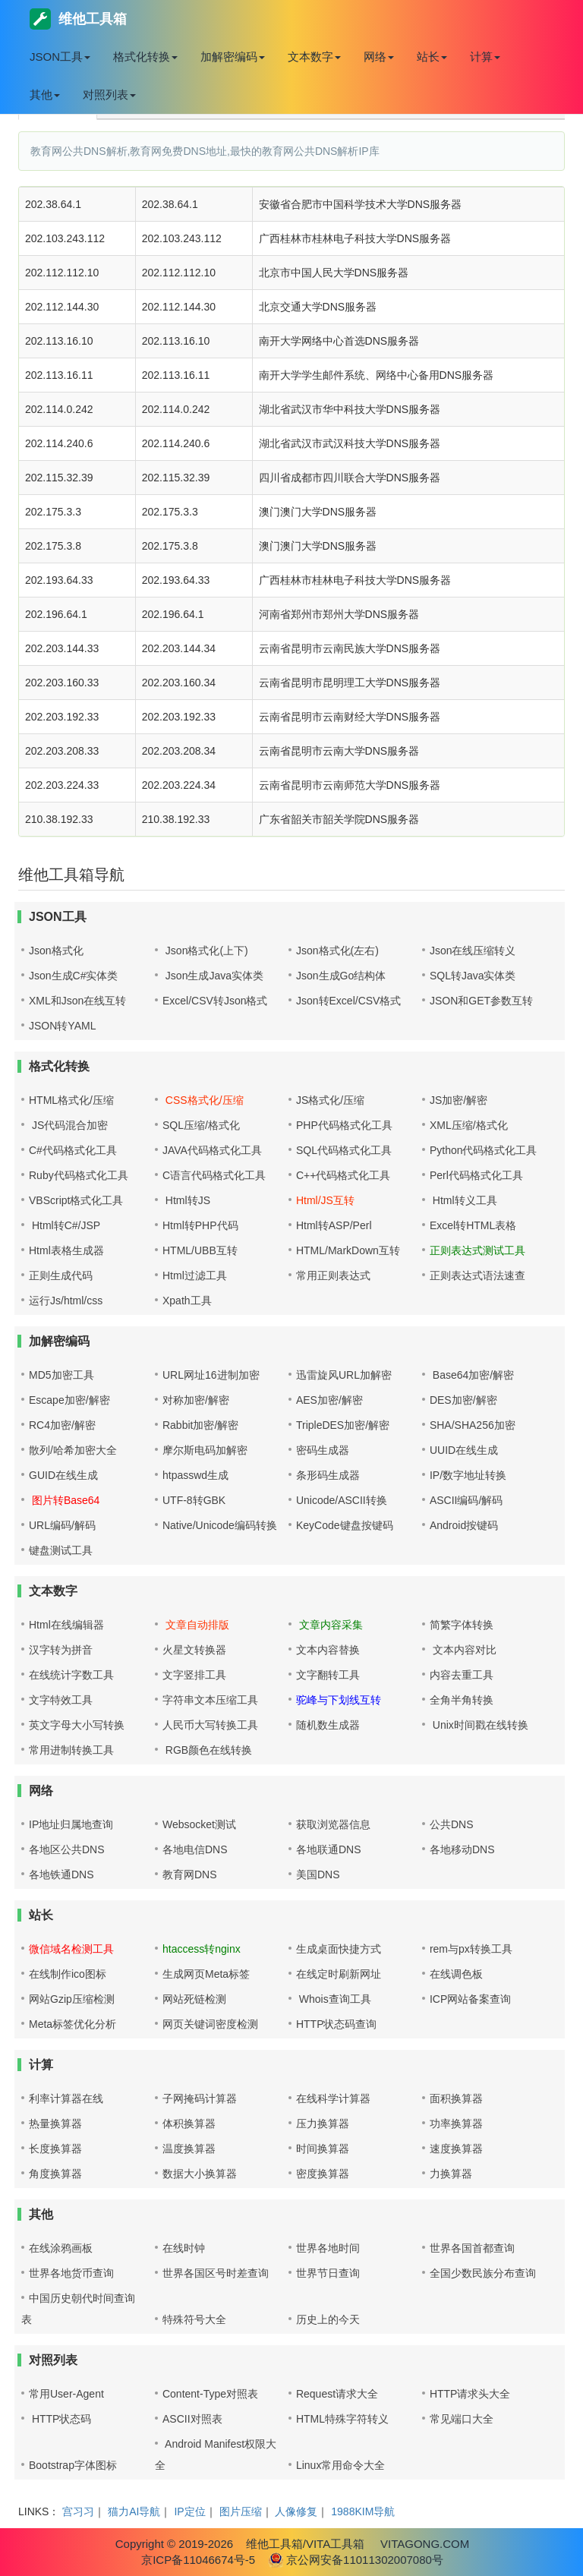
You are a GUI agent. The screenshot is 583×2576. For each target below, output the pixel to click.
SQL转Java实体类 (473, 976)
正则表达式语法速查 (477, 1275)
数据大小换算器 (199, 2174)
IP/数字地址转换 (468, 1475)
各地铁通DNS (61, 1874)
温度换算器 (189, 2148)
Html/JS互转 (325, 1200)
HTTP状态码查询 (336, 2024)
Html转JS (186, 1200)
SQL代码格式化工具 (344, 1150)
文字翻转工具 (328, 1675)
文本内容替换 (328, 1650)
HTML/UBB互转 (200, 1250)
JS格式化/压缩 (330, 1100)
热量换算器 (55, 2123)
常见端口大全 (461, 2419)
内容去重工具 (461, 1675)
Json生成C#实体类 (73, 976)
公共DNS (452, 1824)
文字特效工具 (61, 1700)
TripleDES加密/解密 (342, 1425)
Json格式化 (56, 950)
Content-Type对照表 (210, 2394)
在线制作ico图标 (67, 1974)
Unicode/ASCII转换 (341, 1500)
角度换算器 (55, 2174)
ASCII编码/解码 (466, 1500)
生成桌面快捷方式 (338, 1949)
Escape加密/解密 (69, 1400)
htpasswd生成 (195, 1475)
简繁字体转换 (461, 1625)
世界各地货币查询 (71, 2273)
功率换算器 (456, 2123)
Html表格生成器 (66, 1250)
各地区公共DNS (67, 1849)
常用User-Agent (66, 2394)
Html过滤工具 (194, 1275)
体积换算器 (189, 2123)
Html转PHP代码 (200, 1225)
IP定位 (189, 2511)
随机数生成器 (328, 1725)
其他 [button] (45, 94)
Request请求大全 (337, 2394)
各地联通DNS (328, 1849)
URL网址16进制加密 (211, 1375)
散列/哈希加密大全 (73, 1450)
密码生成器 (322, 1450)
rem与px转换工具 (471, 1949)
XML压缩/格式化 (469, 1125)
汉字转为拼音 (61, 1650)
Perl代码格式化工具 (476, 1175)
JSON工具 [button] (60, 56)
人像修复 (296, 2511)
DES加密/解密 (463, 1400)
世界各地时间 (328, 2248)
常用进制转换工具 (71, 1750)
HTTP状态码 (60, 2419)
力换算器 (451, 2174)
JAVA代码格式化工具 (212, 1150)
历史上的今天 (328, 2319)
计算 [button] (485, 56)
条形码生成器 (328, 1475)
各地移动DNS (462, 1849)
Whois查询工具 (333, 1999)
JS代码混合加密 (68, 1125)
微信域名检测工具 (71, 1949)
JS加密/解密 (458, 1100)
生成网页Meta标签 (206, 1974)
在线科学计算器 (333, 2098)
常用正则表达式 (333, 1275)
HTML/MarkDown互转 (348, 1250)
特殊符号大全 (194, 2319)
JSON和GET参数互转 (481, 1001)
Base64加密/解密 (472, 1375)
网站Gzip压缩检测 (72, 1999)
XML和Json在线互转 (77, 1001)
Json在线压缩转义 (473, 950)
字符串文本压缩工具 (210, 1700)
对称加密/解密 (195, 1400)
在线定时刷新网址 (338, 1974)
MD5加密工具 (61, 1375)
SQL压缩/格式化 (201, 1125)
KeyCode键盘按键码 (344, 1525)
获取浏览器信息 (333, 1824)
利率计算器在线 (66, 2098)
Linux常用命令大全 (340, 2465)
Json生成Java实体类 (212, 976)
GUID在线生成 (63, 1475)
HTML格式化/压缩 (71, 1100)
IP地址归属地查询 (71, 1824)
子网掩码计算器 (199, 2098)
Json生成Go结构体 (341, 976)
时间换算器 (322, 2148)
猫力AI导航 (134, 2511)
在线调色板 (456, 1974)
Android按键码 (464, 1525)
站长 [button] (432, 56)
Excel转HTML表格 (473, 1225)
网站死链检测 (194, 1999)
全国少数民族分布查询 (483, 2273)
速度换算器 (456, 2148)
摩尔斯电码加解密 (204, 1450)
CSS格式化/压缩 (203, 1100)
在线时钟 (183, 2248)
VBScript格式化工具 (76, 1200)
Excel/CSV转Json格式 (214, 1001)
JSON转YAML (62, 1026)
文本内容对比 (463, 1650)
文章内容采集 (329, 1625)
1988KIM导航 (363, 2511)
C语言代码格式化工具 (214, 1175)
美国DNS (318, 1874)
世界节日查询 (328, 2273)
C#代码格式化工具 (73, 1150)
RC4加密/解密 (62, 1425)
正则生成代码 (61, 1275)
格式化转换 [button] (145, 56)
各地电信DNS (195, 1849)
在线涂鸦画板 (61, 2248)
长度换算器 (55, 2148)
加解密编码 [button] (232, 56)
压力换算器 (322, 2123)
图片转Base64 (64, 1500)
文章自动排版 (195, 1625)
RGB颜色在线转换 (207, 1750)
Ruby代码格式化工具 (78, 1175)
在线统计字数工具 (71, 1675)
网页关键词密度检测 (210, 2024)
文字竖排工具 (194, 1675)
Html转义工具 (463, 1200)
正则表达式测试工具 (477, 1250)
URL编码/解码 (62, 1525)
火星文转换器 (194, 1650)
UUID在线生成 (464, 1450)
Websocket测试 (199, 1824)
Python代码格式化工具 (483, 1150)
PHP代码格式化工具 (344, 1125)
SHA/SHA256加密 (472, 1425)
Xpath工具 (187, 1300)
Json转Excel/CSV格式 (348, 1001)
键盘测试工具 (61, 1550)
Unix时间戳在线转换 (479, 1725)
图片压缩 (240, 2511)
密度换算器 (322, 2174)
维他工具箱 (78, 19)
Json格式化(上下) (205, 950)
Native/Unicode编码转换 (219, 1525)
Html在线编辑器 (66, 1625)
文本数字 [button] (314, 56)
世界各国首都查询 (472, 2248)
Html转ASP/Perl (334, 1225)
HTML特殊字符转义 (342, 2419)
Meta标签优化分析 (72, 2024)
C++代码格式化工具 (343, 1175)
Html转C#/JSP (64, 1225)
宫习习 (78, 2511)
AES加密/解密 (329, 1400)
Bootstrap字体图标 (73, 2465)
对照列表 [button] (109, 94)
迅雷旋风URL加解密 (344, 1375)
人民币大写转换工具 (210, 1725)
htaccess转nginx (201, 1949)
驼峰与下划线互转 (338, 1700)
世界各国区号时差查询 (215, 2273)
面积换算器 (456, 2098)
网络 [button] (379, 56)
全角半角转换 (461, 1700)
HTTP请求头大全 (470, 2394)
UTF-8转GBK (193, 1500)
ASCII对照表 (192, 2419)
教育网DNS (189, 1874)
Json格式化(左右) (337, 950)
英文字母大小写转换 (76, 1725)
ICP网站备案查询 (470, 1999)
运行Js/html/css (65, 1300)
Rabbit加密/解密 (200, 1425)
